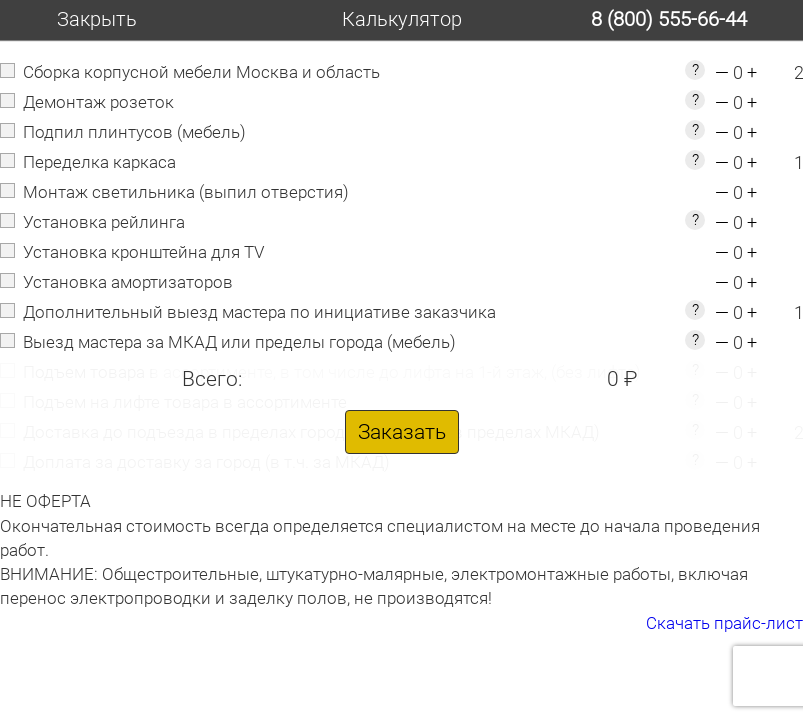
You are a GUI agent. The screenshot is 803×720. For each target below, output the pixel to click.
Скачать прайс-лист (724, 623)
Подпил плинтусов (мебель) (134, 132)
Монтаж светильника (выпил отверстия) (186, 192)
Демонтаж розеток (98, 102)
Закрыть (97, 19)
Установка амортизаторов (128, 282)
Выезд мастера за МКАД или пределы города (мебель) (239, 342)
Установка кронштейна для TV (143, 252)
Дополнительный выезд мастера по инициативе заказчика (259, 312)
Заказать (402, 432)
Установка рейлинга (104, 222)
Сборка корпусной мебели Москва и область (201, 72)
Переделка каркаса (99, 162)
